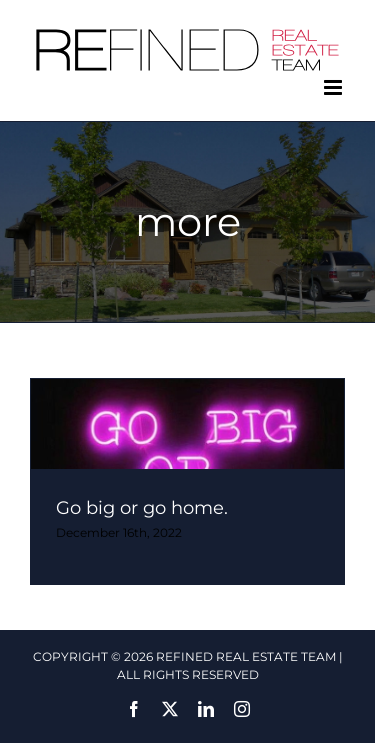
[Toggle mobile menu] (334, 87)
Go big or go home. (142, 508)
